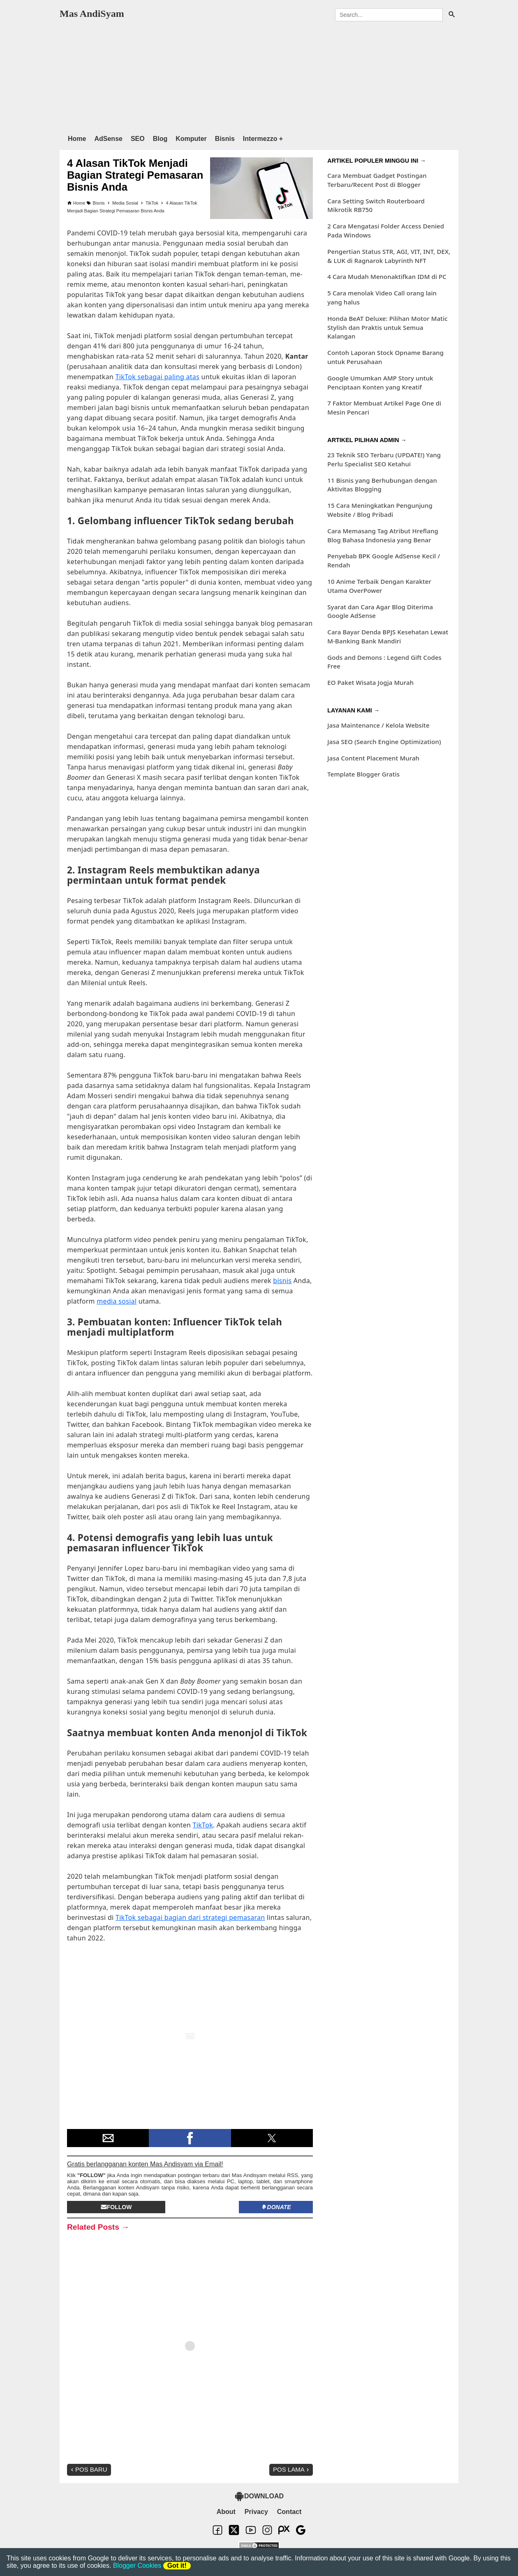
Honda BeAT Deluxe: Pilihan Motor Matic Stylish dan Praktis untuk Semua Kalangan (387, 327)
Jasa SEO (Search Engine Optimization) (384, 741)
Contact (289, 2511)
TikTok (203, 1824)
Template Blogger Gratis (363, 774)
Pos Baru (88, 2469)
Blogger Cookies (137, 2565)
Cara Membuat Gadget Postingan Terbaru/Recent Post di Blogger (376, 180)
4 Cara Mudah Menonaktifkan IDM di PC (386, 276)
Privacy (256, 2511)
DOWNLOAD (259, 2496)
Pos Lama (292, 2469)
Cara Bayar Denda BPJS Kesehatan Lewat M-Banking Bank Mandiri (387, 636)
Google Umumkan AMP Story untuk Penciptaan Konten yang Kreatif (380, 382)
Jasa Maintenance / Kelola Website (378, 725)
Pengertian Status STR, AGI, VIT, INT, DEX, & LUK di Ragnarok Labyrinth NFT (388, 256)
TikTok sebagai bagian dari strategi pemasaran (190, 1917)
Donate (276, 2207)
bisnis (282, 1280)
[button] (108, 2138)
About (226, 2511)
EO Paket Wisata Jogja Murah (370, 682)
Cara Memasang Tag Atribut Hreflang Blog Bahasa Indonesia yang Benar (382, 535)
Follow (116, 2207)
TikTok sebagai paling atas (158, 376)
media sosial (116, 1301)
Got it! (177, 2565)
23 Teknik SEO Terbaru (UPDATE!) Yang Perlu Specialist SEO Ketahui (384, 459)
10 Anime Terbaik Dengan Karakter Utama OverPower (379, 585)
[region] (259, 76)
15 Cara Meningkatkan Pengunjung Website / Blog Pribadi (379, 509)
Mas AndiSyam (92, 13)
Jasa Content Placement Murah (373, 758)
